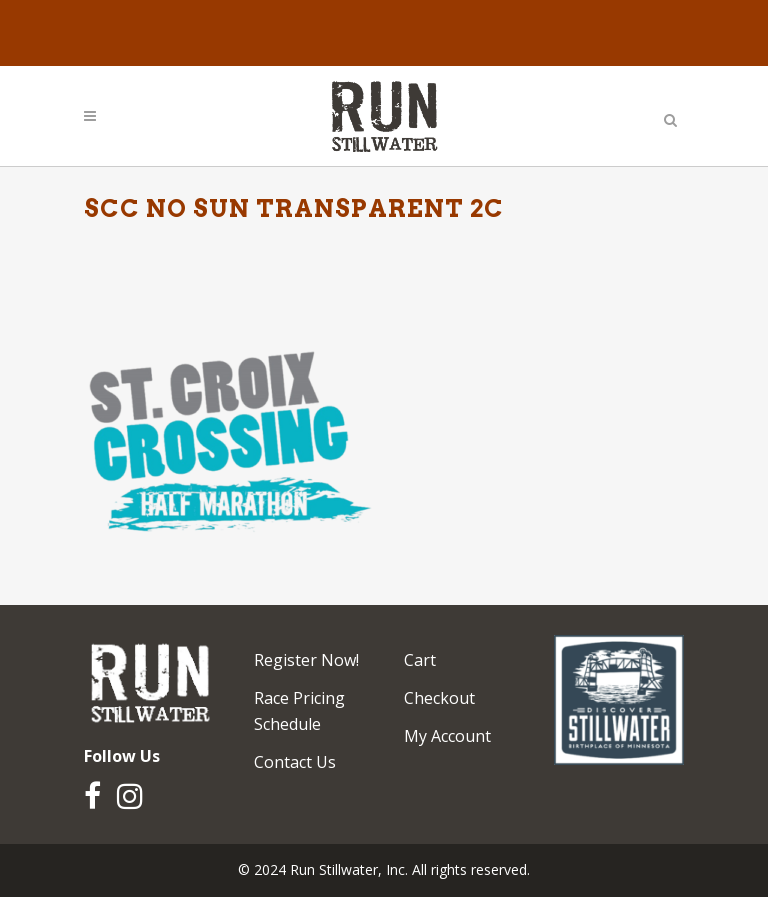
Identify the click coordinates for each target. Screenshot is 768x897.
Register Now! (306, 660)
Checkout (439, 698)
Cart (420, 660)
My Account (447, 736)
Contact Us (295, 762)
